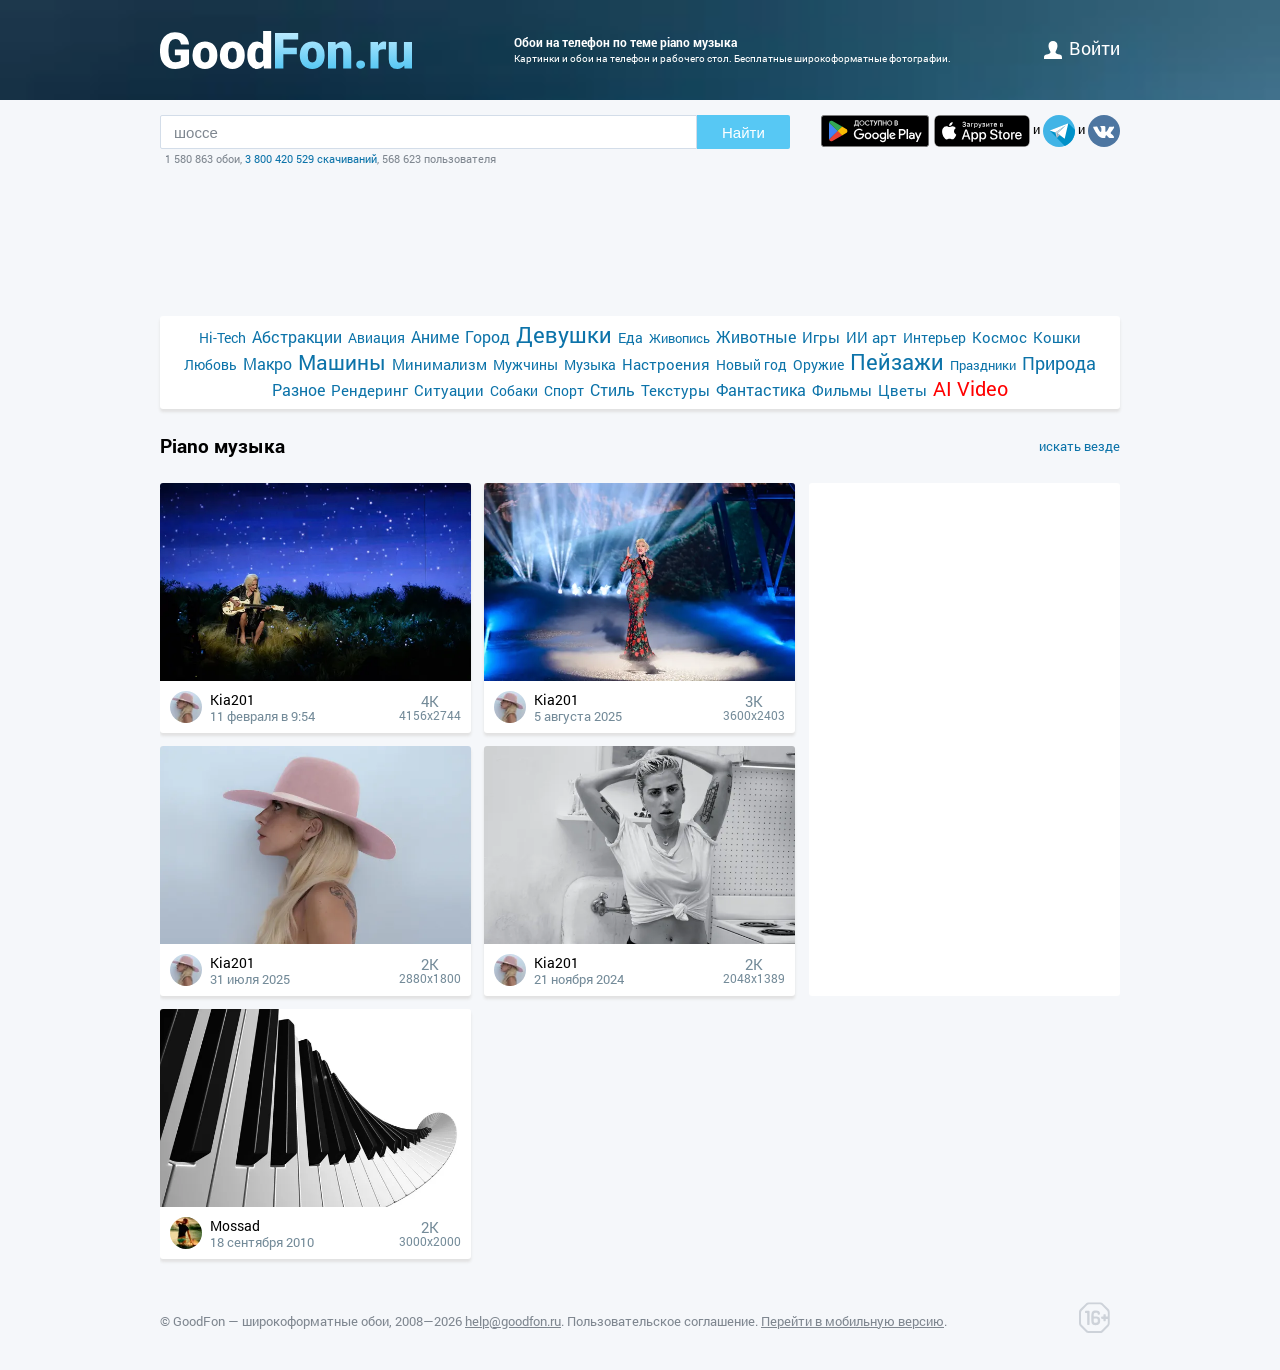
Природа (1059, 363)
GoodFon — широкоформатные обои (281, 1321)
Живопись (679, 338)
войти (1082, 48)
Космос (999, 337)
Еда (630, 337)
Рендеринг (369, 390)
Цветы (902, 390)
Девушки (564, 334)
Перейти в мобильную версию (852, 1321)
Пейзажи (897, 361)
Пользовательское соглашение (661, 1321)
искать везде (1079, 446)
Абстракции (297, 336)
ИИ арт (871, 337)
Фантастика (761, 389)
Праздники (983, 365)
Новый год (751, 364)
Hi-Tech (222, 337)
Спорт (564, 390)
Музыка (590, 364)
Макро (267, 363)
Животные (756, 336)
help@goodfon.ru (513, 1321)
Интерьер (934, 337)
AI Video (970, 388)
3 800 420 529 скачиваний (311, 158)
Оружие (818, 364)
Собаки (514, 390)
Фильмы (842, 390)
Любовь (210, 364)
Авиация (376, 337)
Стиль (612, 389)
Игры (821, 337)
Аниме (435, 336)
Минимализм (439, 364)
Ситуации (449, 390)
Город (487, 336)
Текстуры (675, 390)
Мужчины (525, 364)
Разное (298, 389)
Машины (342, 362)
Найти (743, 132)
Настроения (666, 364)
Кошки (1057, 337)
